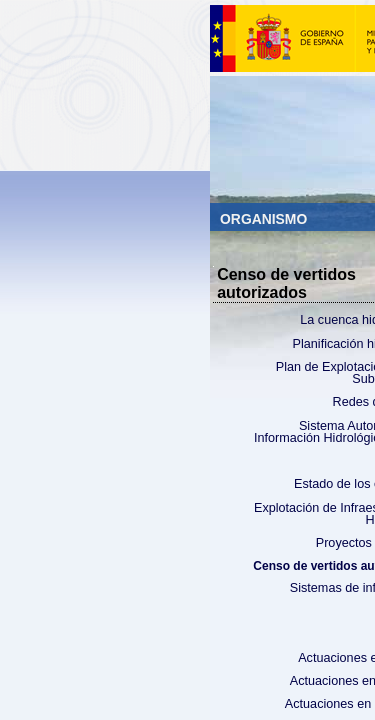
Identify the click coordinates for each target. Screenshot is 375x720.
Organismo (265, 219)
